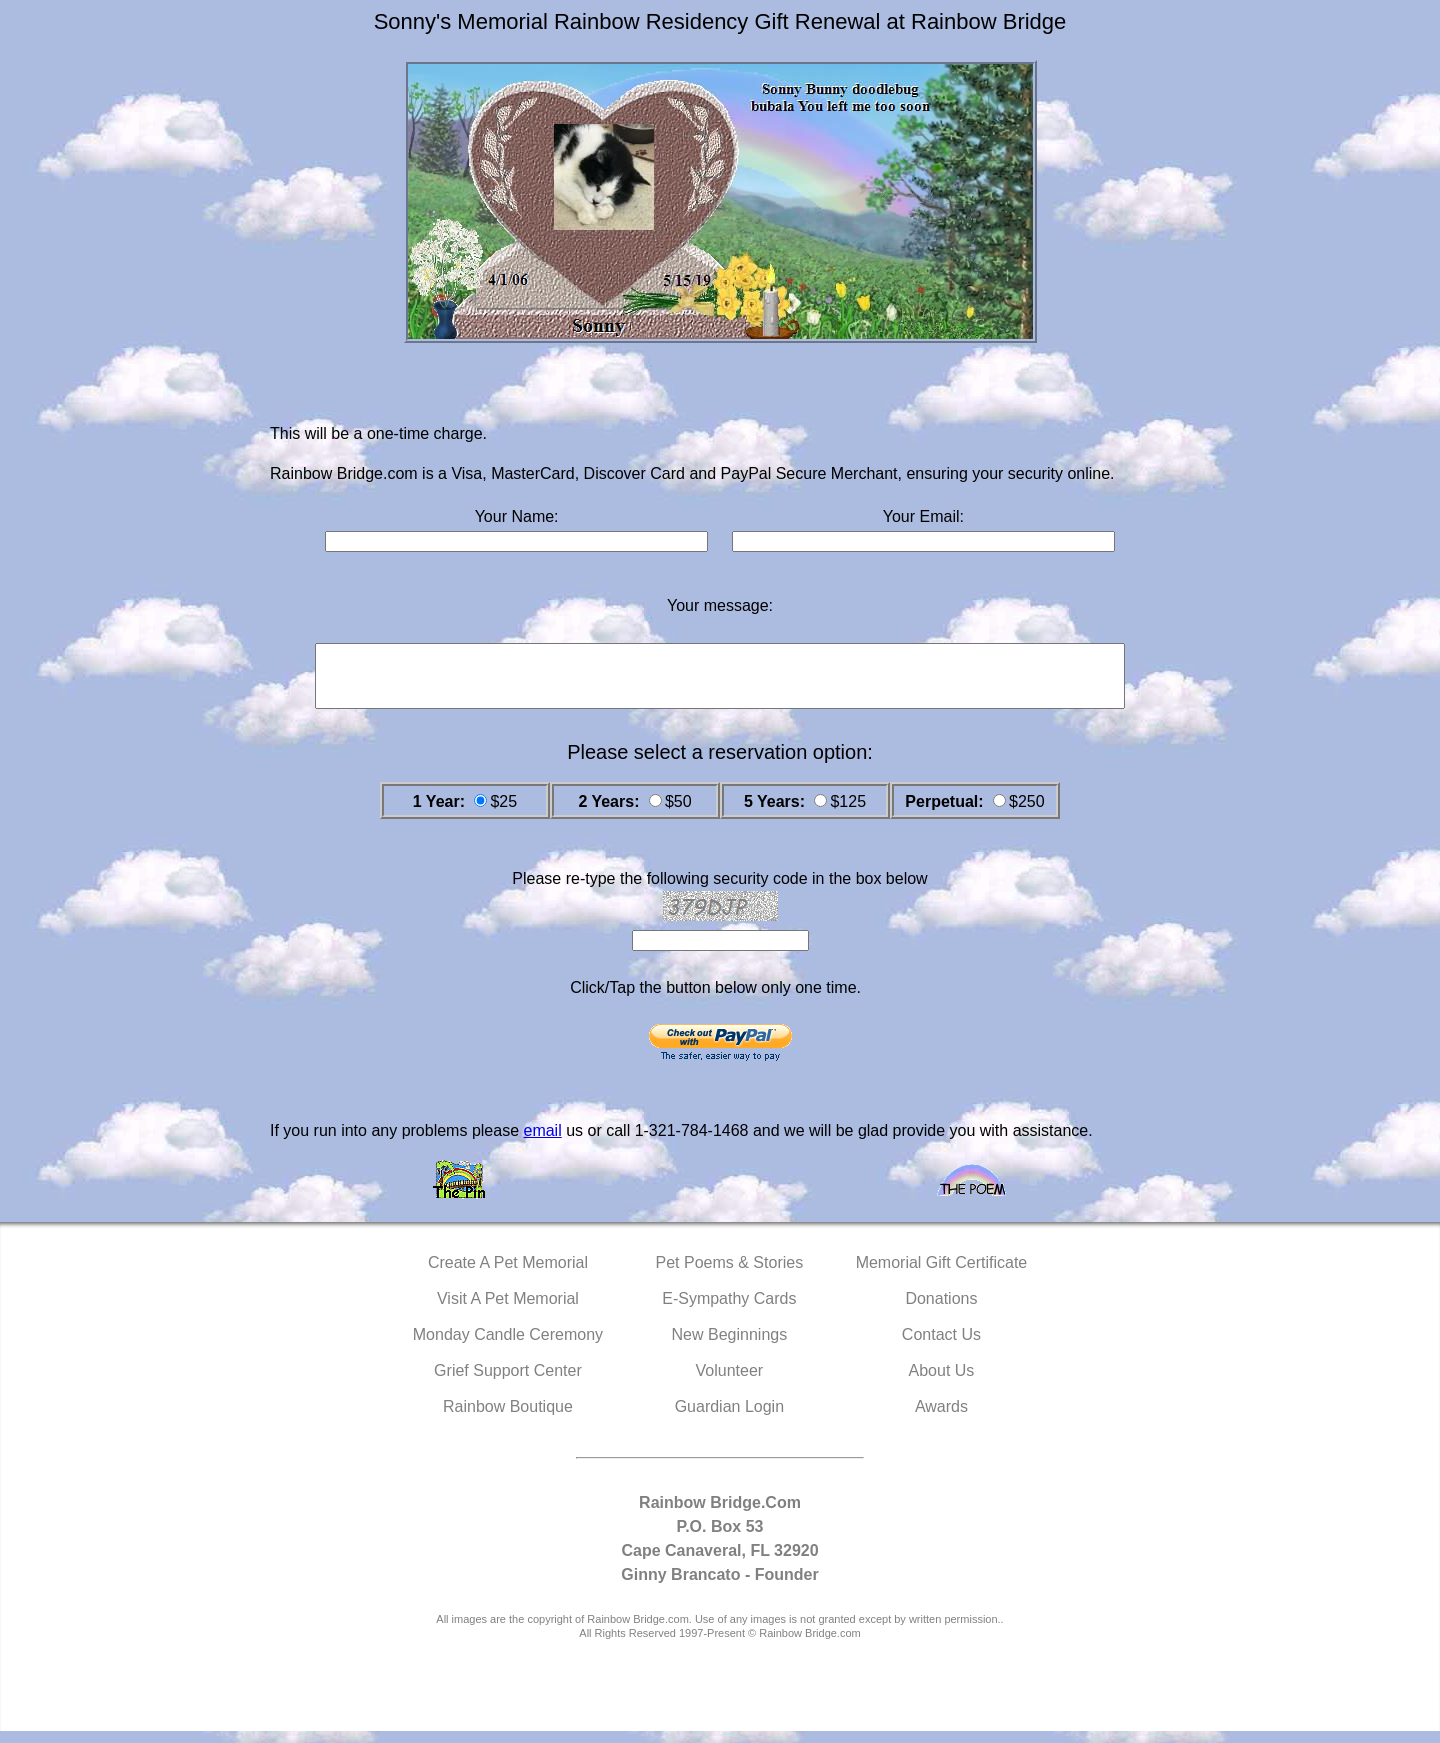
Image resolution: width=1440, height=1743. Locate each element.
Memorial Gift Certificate (942, 1274)
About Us (942, 1382)
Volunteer (730, 1382)
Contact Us (941, 1346)
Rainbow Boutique (508, 1418)
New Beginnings (730, 1346)
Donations (941, 1310)
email (542, 1142)
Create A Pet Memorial (508, 1274)
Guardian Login (729, 1418)
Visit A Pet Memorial (508, 1310)
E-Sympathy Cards (729, 1310)
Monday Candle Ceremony (508, 1346)
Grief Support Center (508, 1382)
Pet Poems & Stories (730, 1274)
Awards (941, 1418)
